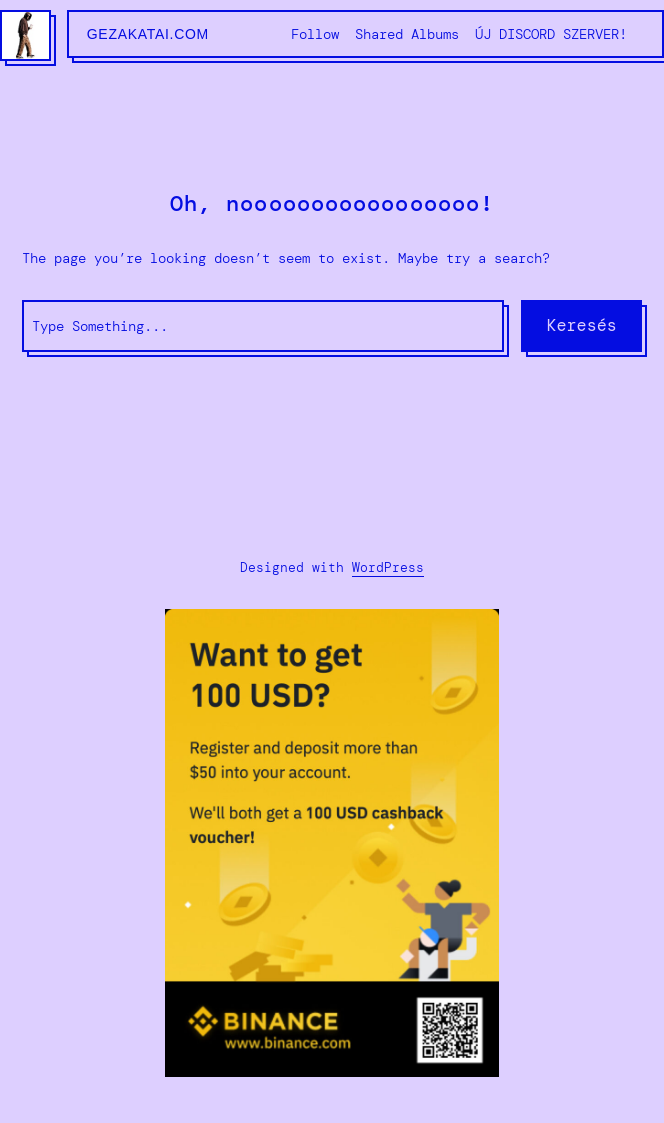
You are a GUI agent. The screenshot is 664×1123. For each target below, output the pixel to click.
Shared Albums (407, 34)
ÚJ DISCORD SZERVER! (551, 34)
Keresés (581, 325)
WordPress (388, 567)
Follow (315, 34)
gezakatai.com (148, 34)
